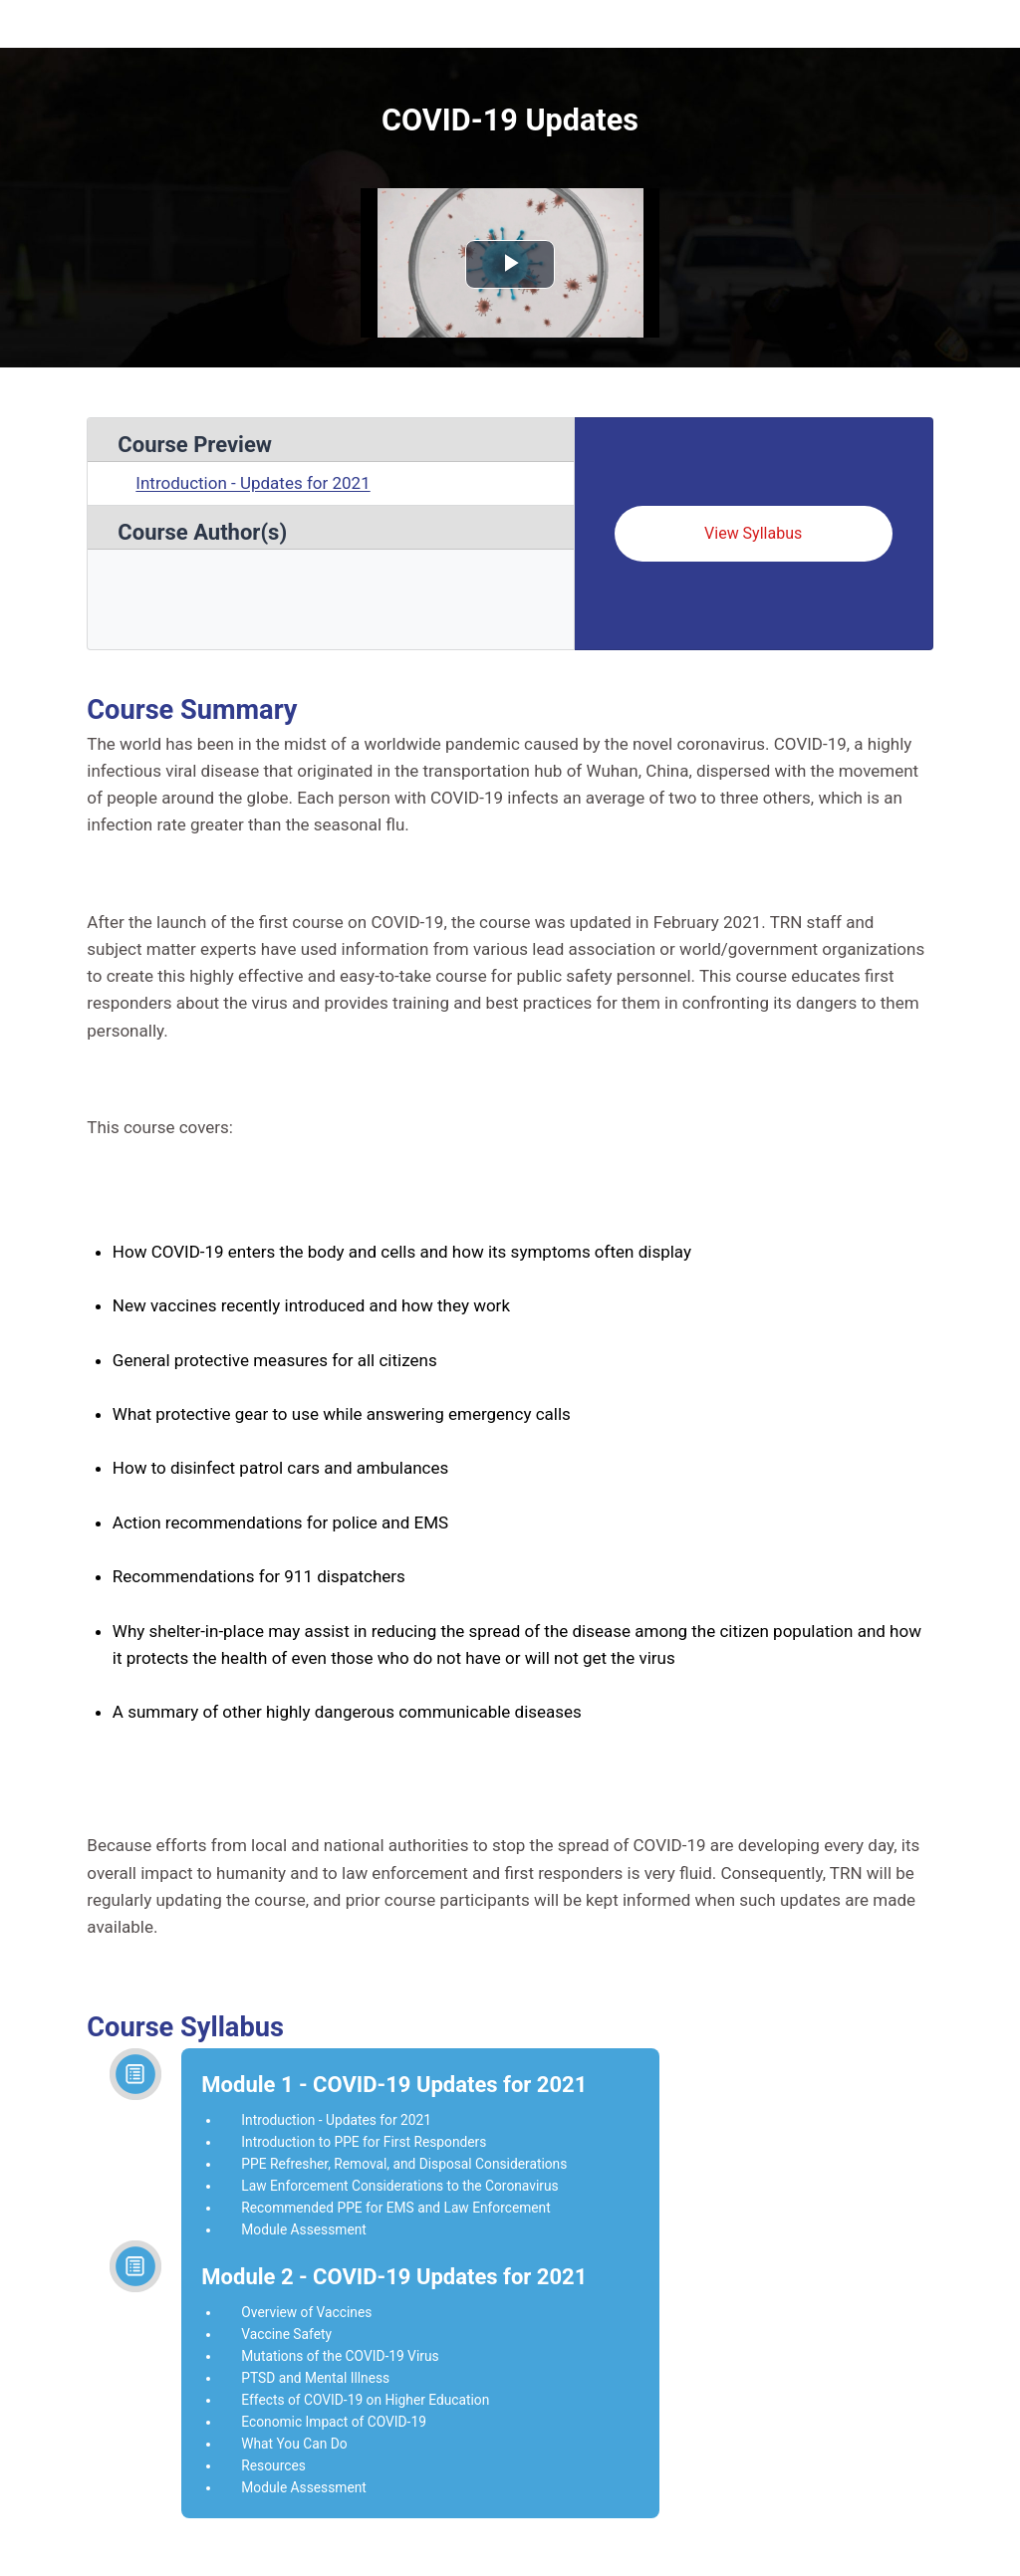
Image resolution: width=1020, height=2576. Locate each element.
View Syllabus (753, 533)
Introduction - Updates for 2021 (252, 483)
